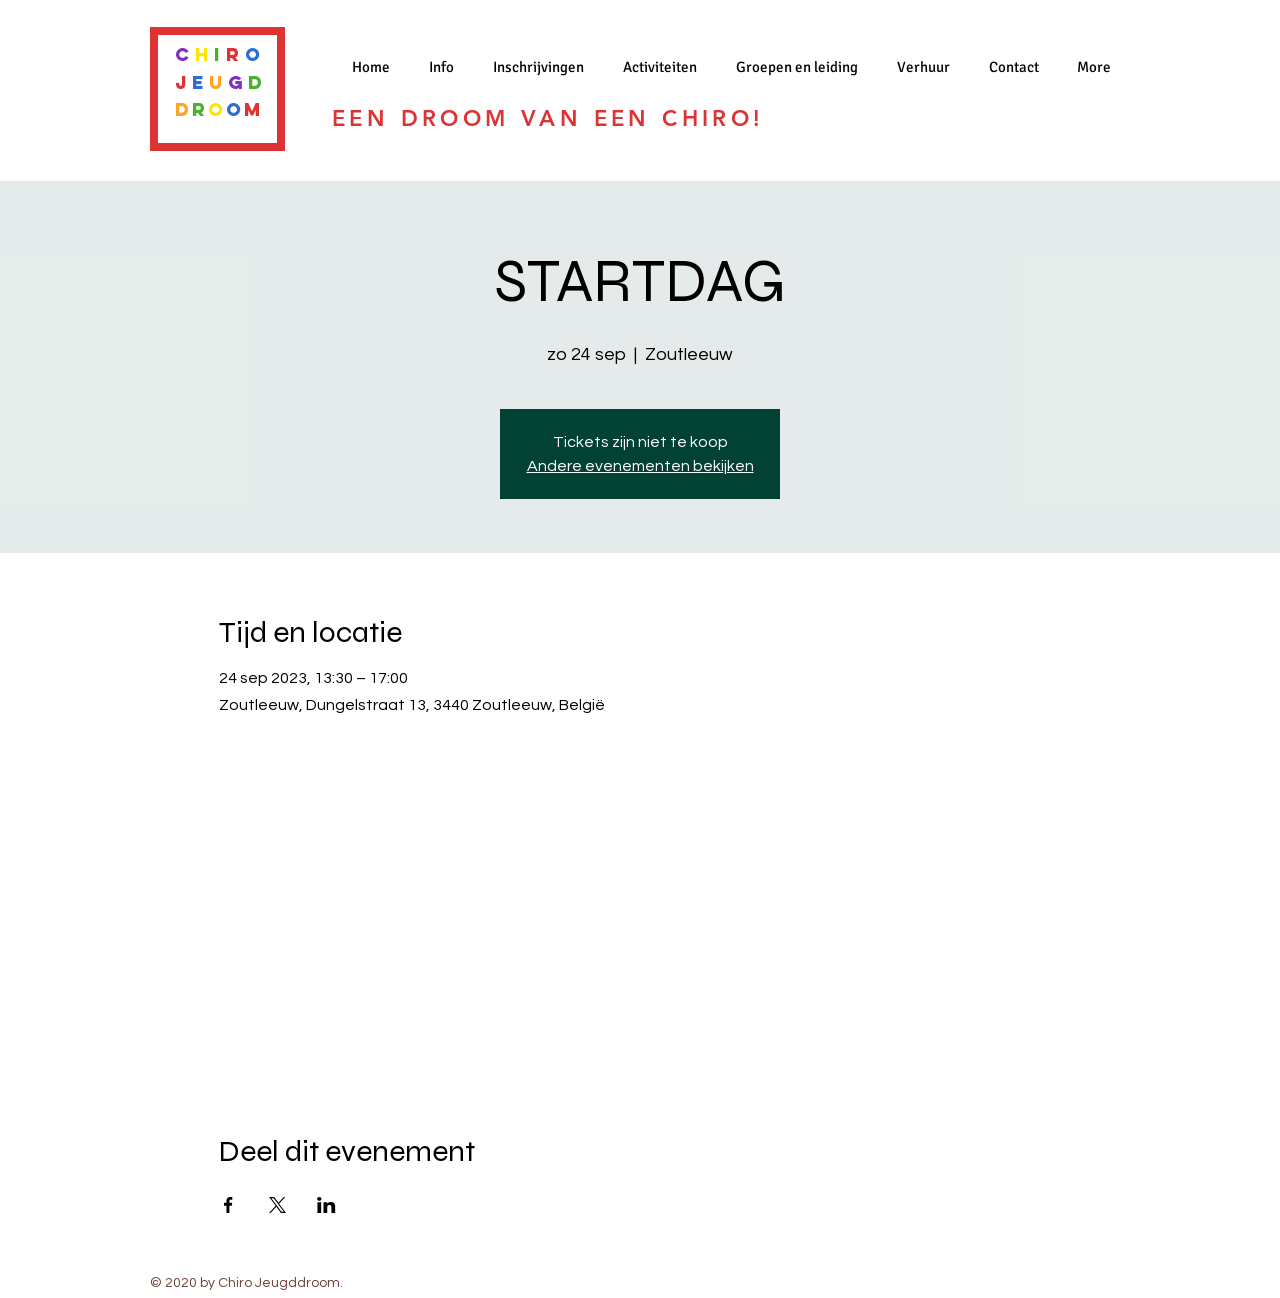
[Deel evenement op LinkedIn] (326, 1205)
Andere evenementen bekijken (640, 466)
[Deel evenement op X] (277, 1205)
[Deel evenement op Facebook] (228, 1205)
